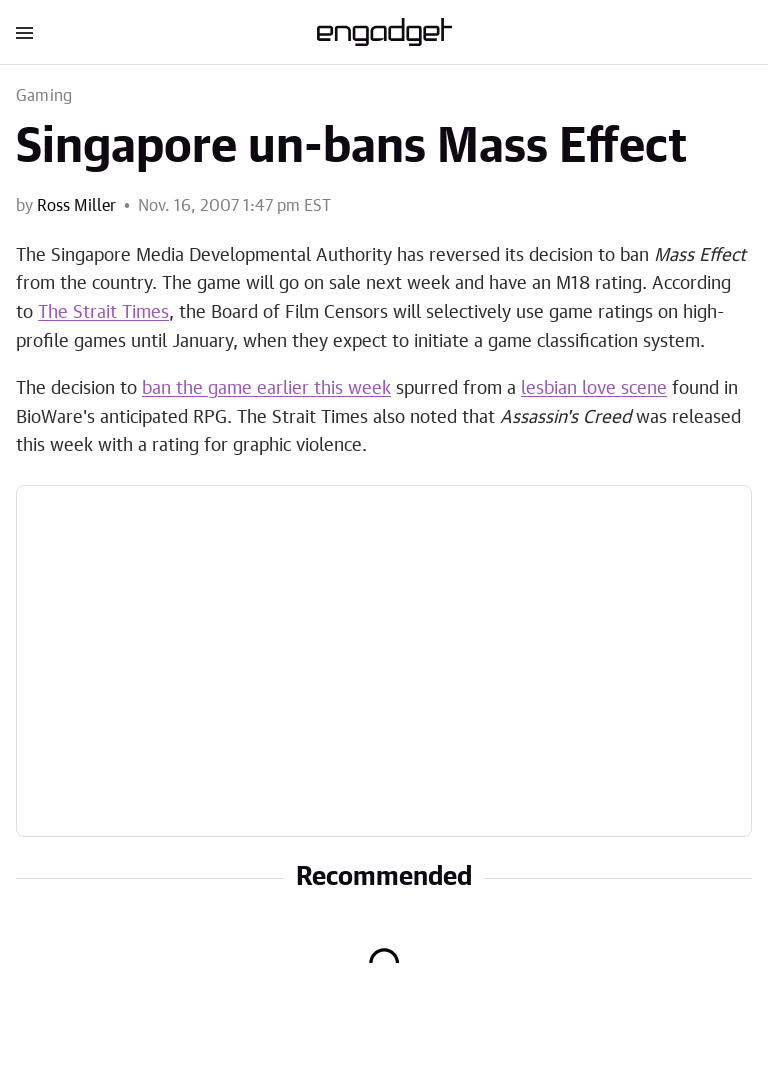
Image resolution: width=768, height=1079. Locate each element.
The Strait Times (103, 313)
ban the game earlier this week (266, 389)
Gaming (44, 96)
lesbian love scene (594, 389)
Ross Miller (76, 206)
